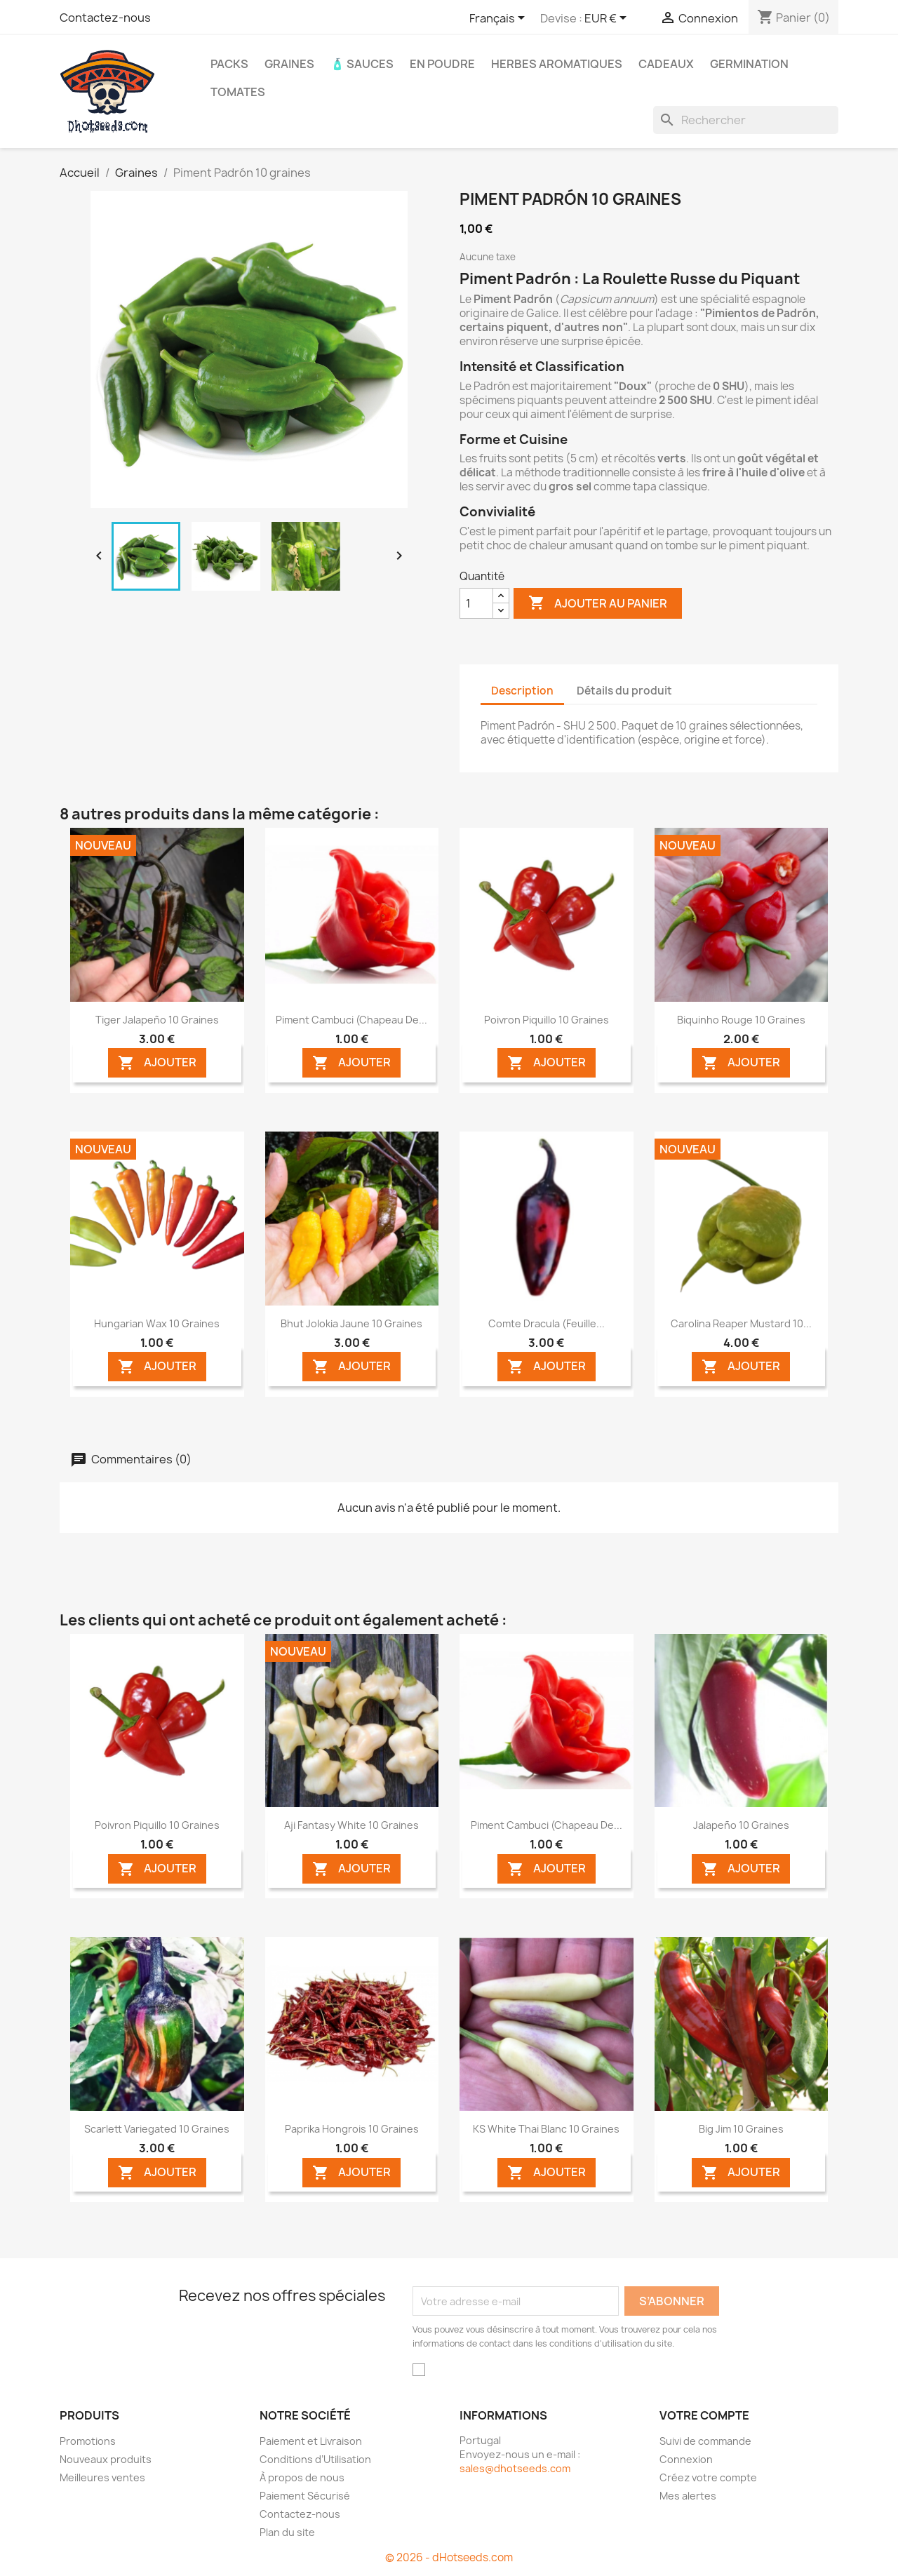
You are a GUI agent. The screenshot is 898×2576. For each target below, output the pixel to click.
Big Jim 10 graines (741, 2128)
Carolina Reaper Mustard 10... (741, 1323)
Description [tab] (522, 690)
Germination (749, 64)
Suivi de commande (705, 2441)
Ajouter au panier (597, 603)
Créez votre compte (708, 2477)
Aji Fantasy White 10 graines (351, 1825)
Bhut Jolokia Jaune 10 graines (351, 1323)
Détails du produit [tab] (624, 690)
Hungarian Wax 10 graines (157, 1323)
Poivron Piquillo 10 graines (546, 1019)
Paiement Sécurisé (305, 2495)
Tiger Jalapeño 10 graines (157, 1019)
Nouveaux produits (106, 2459)
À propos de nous (302, 2477)
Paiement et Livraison (311, 2441)
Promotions (88, 2441)
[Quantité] (476, 603)
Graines (289, 64)
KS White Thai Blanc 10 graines (546, 2128)
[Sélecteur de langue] (499, 19)
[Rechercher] (745, 120)
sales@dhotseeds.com (515, 2468)
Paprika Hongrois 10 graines (352, 2128)
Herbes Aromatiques (556, 64)
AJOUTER (157, 1063)
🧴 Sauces (362, 64)
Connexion (686, 2459)
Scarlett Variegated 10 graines (156, 2128)
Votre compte (704, 2415)
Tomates (237, 92)
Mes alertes (687, 2495)
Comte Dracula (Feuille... (546, 1323)
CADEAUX (666, 64)
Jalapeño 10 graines (741, 1825)
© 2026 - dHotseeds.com (449, 2557)
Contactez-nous (105, 17)
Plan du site (287, 2532)
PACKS (229, 64)
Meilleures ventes (102, 2477)
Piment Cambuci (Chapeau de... (351, 1019)
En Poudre (442, 64)
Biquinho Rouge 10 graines (741, 1019)
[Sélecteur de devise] (607, 19)
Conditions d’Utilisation (315, 2459)
